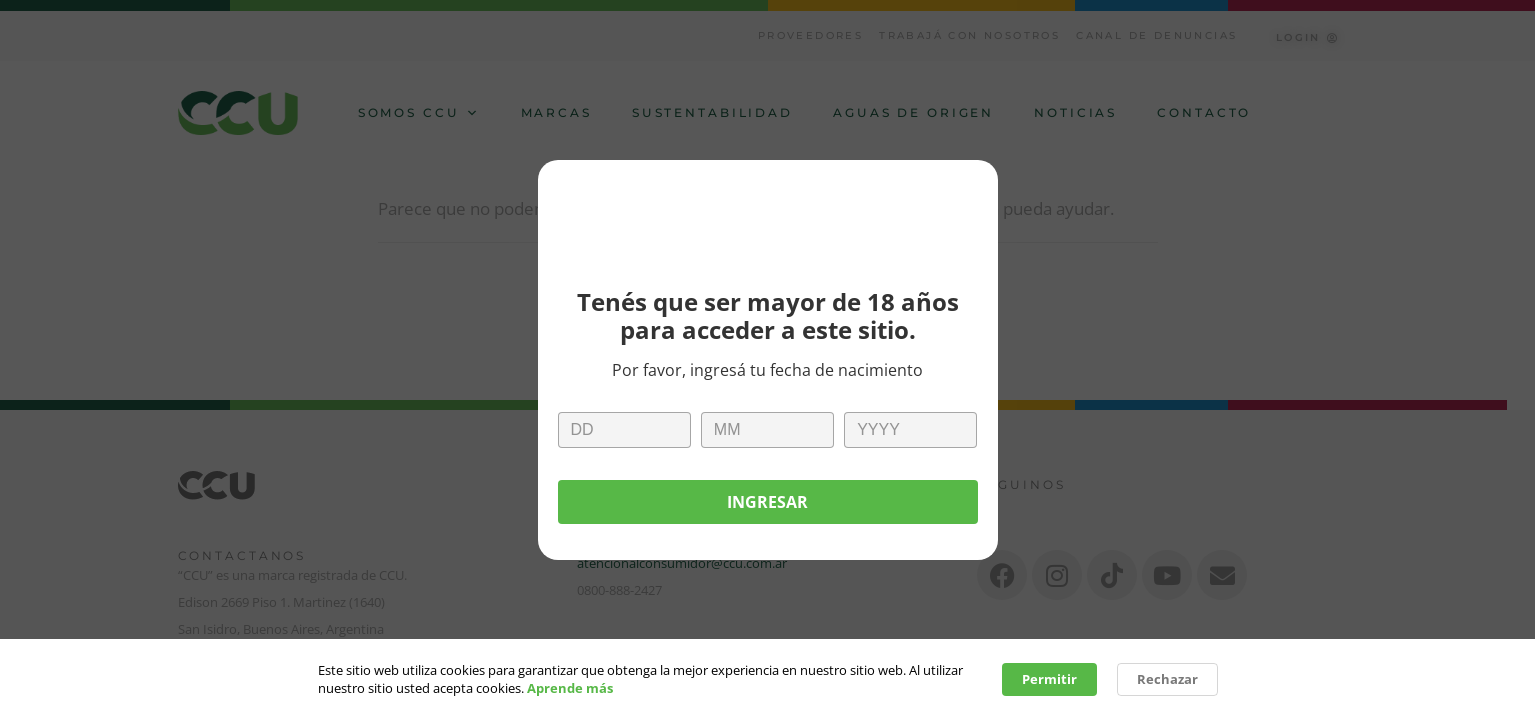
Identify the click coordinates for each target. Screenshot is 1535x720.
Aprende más (570, 690)
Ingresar (767, 502)
